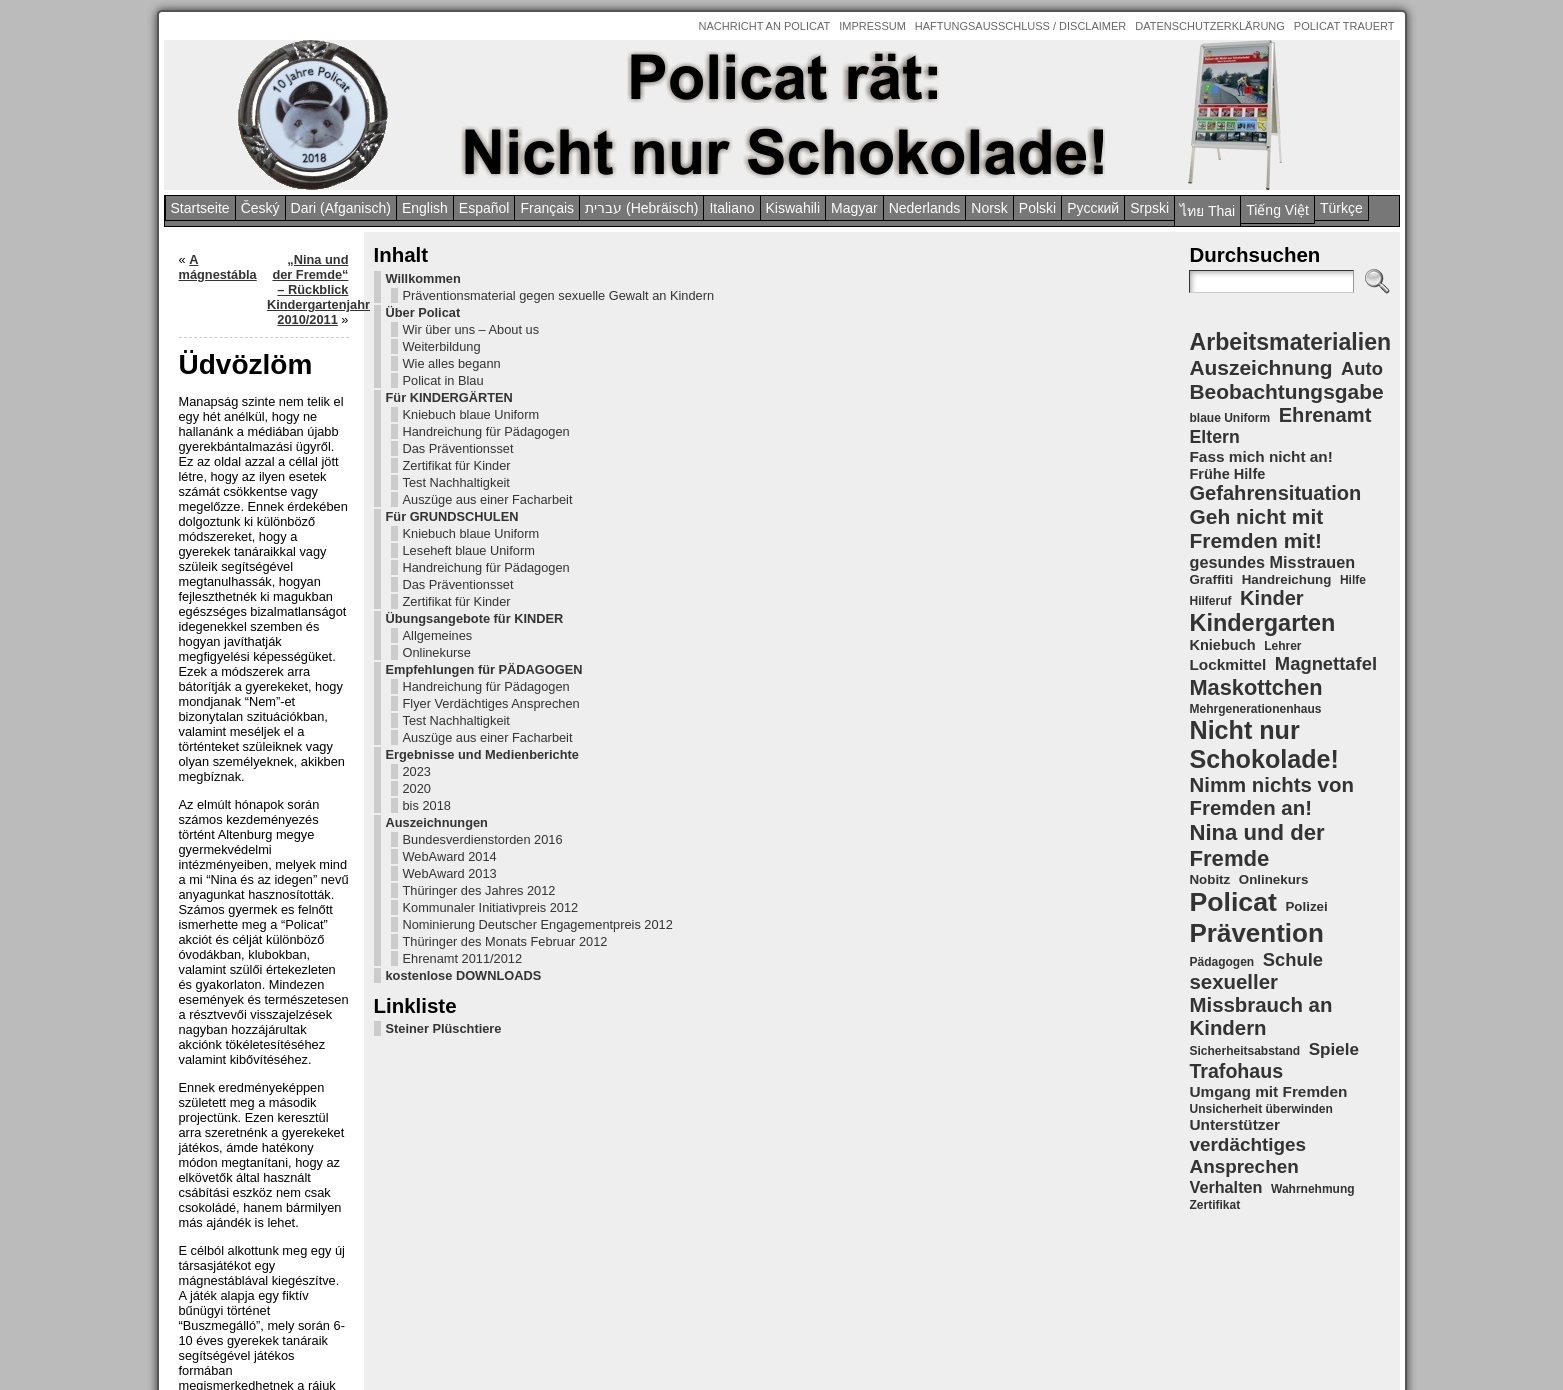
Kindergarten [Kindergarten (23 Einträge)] (1262, 623)
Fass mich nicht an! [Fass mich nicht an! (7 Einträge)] (1260, 456)
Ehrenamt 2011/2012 (263, 1198)
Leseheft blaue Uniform (269, 610)
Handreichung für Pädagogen (252, 469)
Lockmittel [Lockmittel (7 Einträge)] (1227, 664)
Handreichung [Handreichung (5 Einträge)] (1287, 579)
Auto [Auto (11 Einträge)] (1362, 368)
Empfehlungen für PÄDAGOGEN (240, 767)
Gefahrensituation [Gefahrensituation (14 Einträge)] (1275, 493)
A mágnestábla (434, 259)
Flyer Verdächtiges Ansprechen (256, 831)
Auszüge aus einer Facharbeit (256, 552)
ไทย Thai (1207, 211)
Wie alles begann (252, 393)
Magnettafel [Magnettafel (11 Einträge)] (1326, 663)
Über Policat (223, 342)
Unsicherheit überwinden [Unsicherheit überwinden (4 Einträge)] (1260, 1109)
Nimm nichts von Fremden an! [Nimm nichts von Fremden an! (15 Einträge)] (1271, 796)
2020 (217, 953)
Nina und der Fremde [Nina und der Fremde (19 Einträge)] (1256, 845)
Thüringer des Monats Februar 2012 (265, 1174)
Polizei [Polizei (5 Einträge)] (1306, 906)
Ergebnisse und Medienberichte (234, 912)
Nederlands (925, 208)
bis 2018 (227, 970)
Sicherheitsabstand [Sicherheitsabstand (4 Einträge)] (1244, 1051)
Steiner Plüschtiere (244, 1268)
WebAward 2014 (250, 1036)
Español (484, 208)
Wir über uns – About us (271, 359)
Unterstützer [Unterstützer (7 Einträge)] (1234, 1124)
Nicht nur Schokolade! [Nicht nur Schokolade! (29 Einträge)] (1263, 744)
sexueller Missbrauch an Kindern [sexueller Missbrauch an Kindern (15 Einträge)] (1260, 1005)
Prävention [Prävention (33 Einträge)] (1256, 933)
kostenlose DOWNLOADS (264, 1215)
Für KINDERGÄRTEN (249, 427)
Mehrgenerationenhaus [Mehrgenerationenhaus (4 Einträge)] (1255, 709)
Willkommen (223, 278)
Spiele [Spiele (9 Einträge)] (1334, 1049)
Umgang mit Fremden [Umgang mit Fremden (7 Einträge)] (1268, 1091)
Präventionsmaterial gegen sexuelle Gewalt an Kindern (276, 310)
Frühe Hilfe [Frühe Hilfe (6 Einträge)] (1227, 474)
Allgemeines (238, 725)
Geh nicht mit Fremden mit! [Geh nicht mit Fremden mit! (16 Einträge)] (1256, 528)
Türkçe (1341, 208)
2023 (217, 936)
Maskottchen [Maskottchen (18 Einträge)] (1255, 687)
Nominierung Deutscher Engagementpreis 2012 (270, 1142)
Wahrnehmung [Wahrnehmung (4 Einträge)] (1313, 1189)
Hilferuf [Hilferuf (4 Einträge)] (1210, 601)
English (425, 208)
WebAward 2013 (250, 1053)
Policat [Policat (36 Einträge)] (1232, 902)
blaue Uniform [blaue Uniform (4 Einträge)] (1229, 418)
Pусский (1093, 208)
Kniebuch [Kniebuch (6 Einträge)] (1222, 645)
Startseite (200, 208)
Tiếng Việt (1277, 210)
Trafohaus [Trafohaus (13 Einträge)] (1236, 1071)
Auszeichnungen (237, 987)
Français (547, 208)
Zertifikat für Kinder (257, 510)
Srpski (1149, 208)
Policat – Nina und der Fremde (774, 1314)
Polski (1037, 208)
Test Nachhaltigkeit (256, 527)
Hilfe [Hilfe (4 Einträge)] (1353, 580)
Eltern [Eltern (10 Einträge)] (1214, 437)
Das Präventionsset (258, 493)
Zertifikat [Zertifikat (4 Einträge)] (1214, 1205)
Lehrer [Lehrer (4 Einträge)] (1282, 646)
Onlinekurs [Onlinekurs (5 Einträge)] (1274, 879)
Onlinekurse (237, 742)
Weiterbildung (242, 376)
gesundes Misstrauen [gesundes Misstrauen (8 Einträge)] (1272, 562)
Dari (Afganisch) (341, 208)
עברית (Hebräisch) (641, 208)
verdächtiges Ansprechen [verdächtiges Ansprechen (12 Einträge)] (1247, 1155)
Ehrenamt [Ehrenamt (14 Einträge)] (1325, 415)
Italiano (731, 208)
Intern (752, 1356)
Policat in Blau (243, 410)
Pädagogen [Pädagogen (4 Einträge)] (1221, 962)
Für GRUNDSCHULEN (252, 576)
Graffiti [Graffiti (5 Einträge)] (1211, 579)
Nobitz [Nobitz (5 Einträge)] (1209, 879)
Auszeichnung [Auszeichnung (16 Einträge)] (1260, 367)
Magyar (854, 208)
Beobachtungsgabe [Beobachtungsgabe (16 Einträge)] (1286, 391)
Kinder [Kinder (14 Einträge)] (1272, 598)
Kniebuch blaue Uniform (271, 444)
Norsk (989, 208)
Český (260, 208)
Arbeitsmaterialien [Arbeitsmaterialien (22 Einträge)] (1290, 342)
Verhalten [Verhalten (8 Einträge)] (1225, 1187)
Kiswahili (793, 208)
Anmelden (798, 1356)
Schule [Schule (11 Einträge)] (1293, 959)
